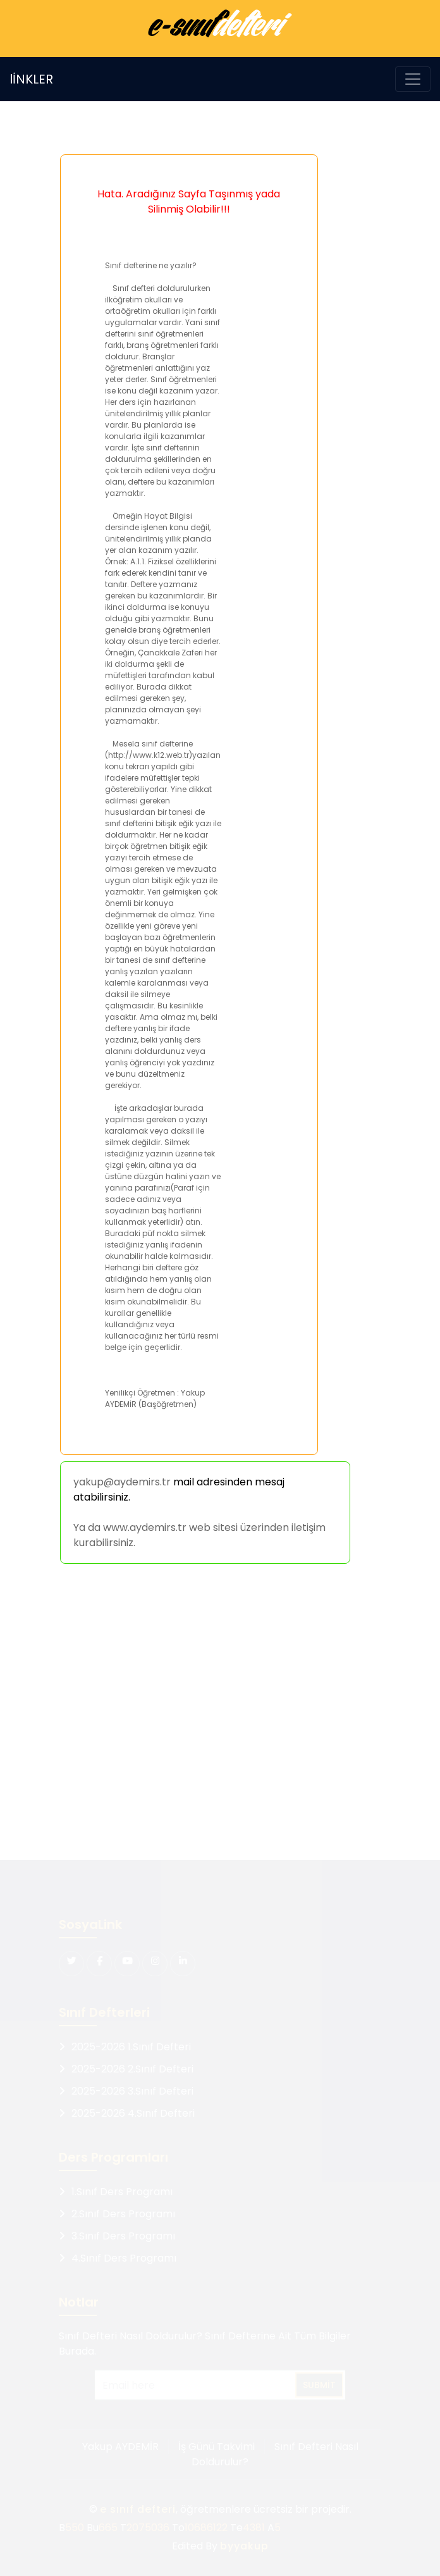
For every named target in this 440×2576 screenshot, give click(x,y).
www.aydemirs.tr (144, 1527)
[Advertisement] (218, 1714)
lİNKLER (31, 79)
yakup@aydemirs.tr (122, 1482)
